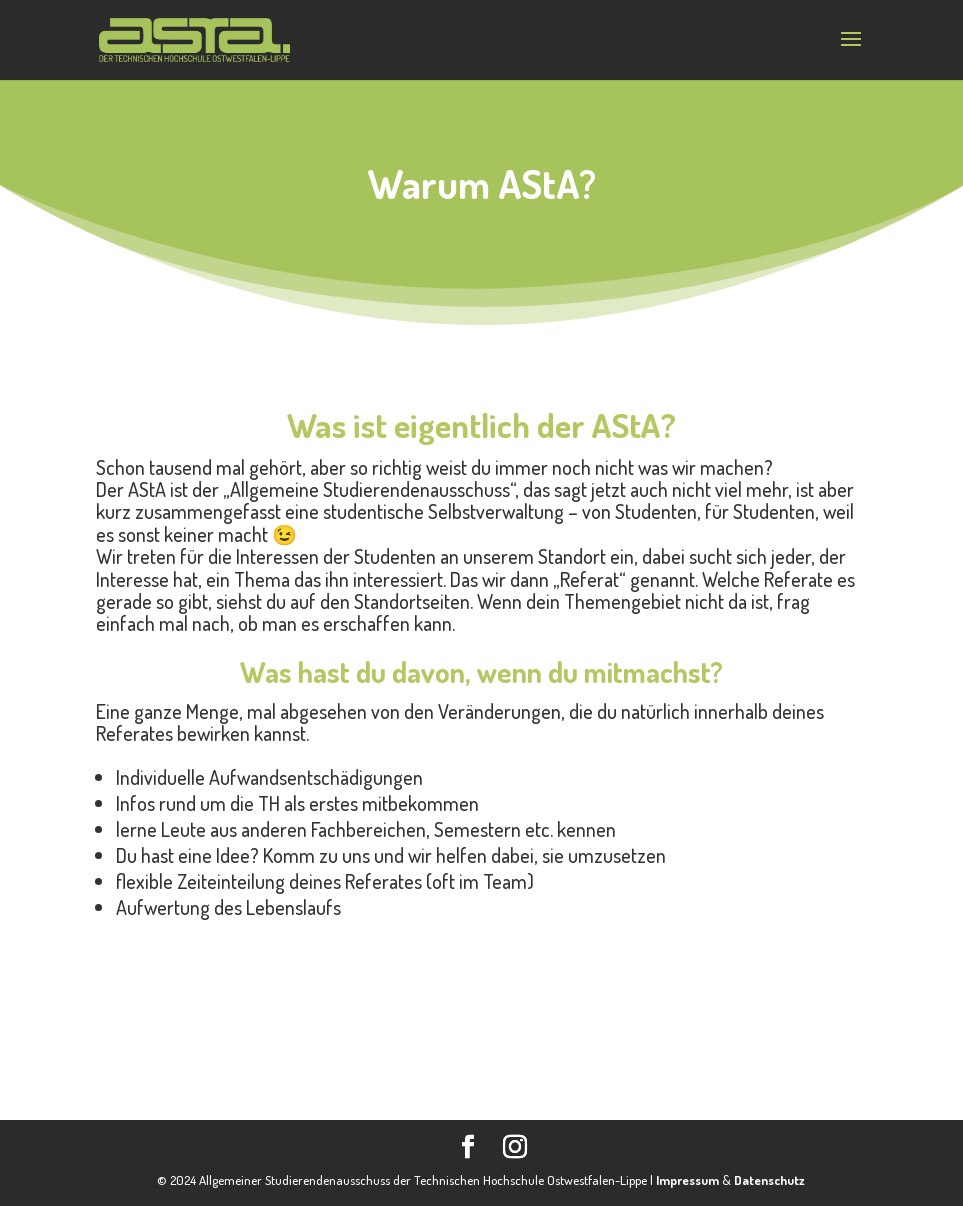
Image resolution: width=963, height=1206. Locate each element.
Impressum (687, 1180)
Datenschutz (769, 1180)
